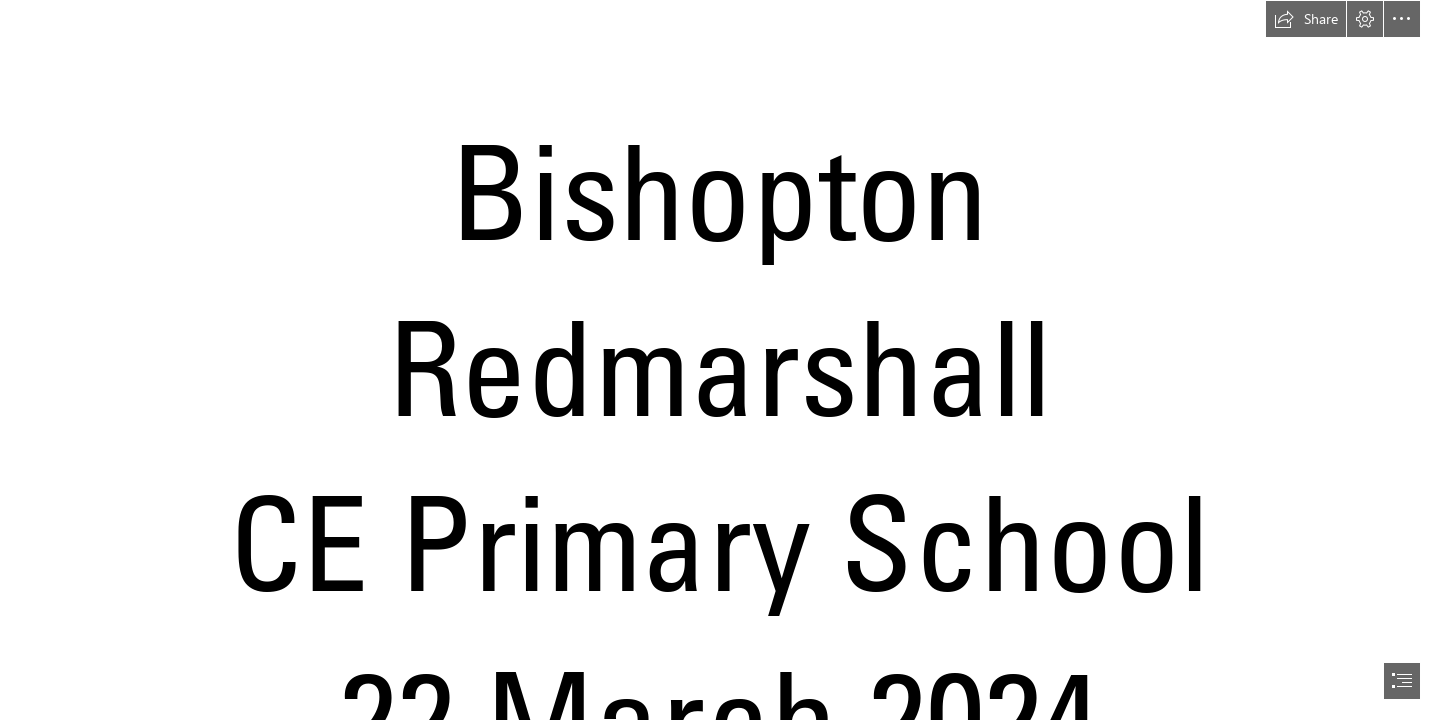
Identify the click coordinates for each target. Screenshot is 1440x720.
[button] (1306, 19)
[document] (720, 360)
